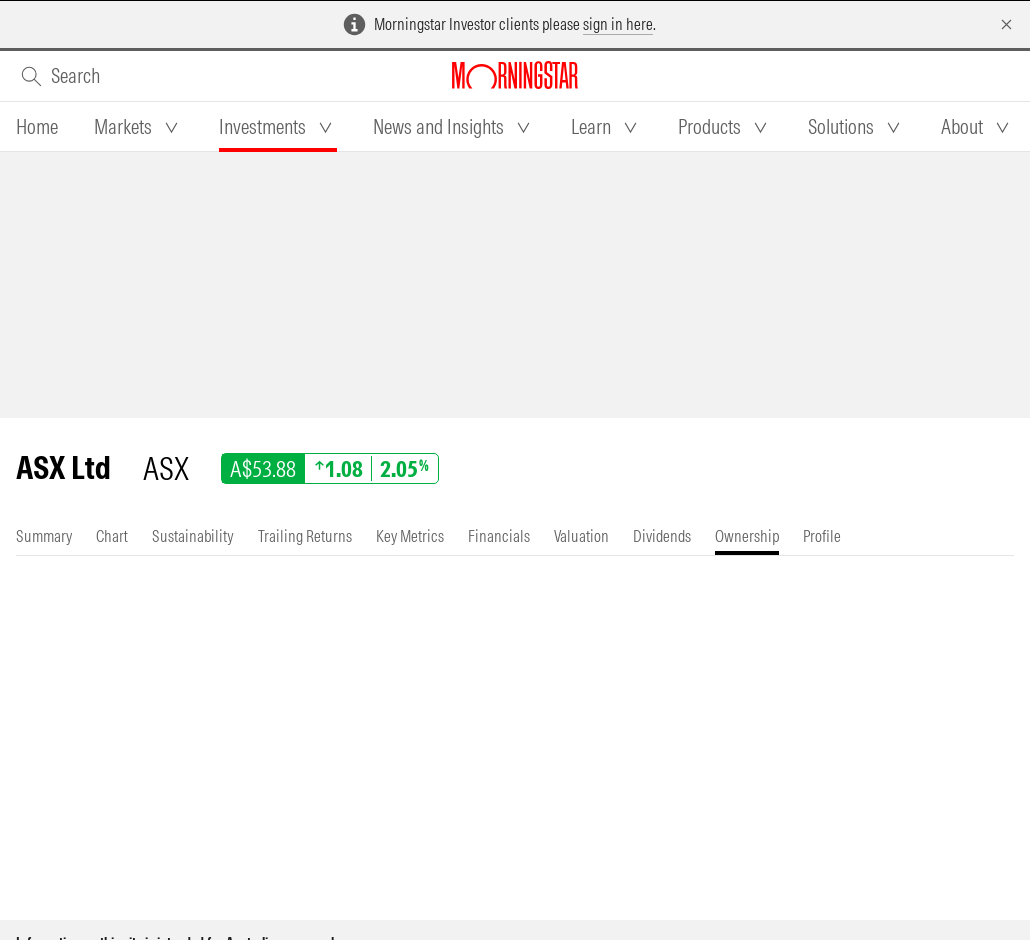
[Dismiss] (1006, 24)
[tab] (37, 127)
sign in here (618, 24)
